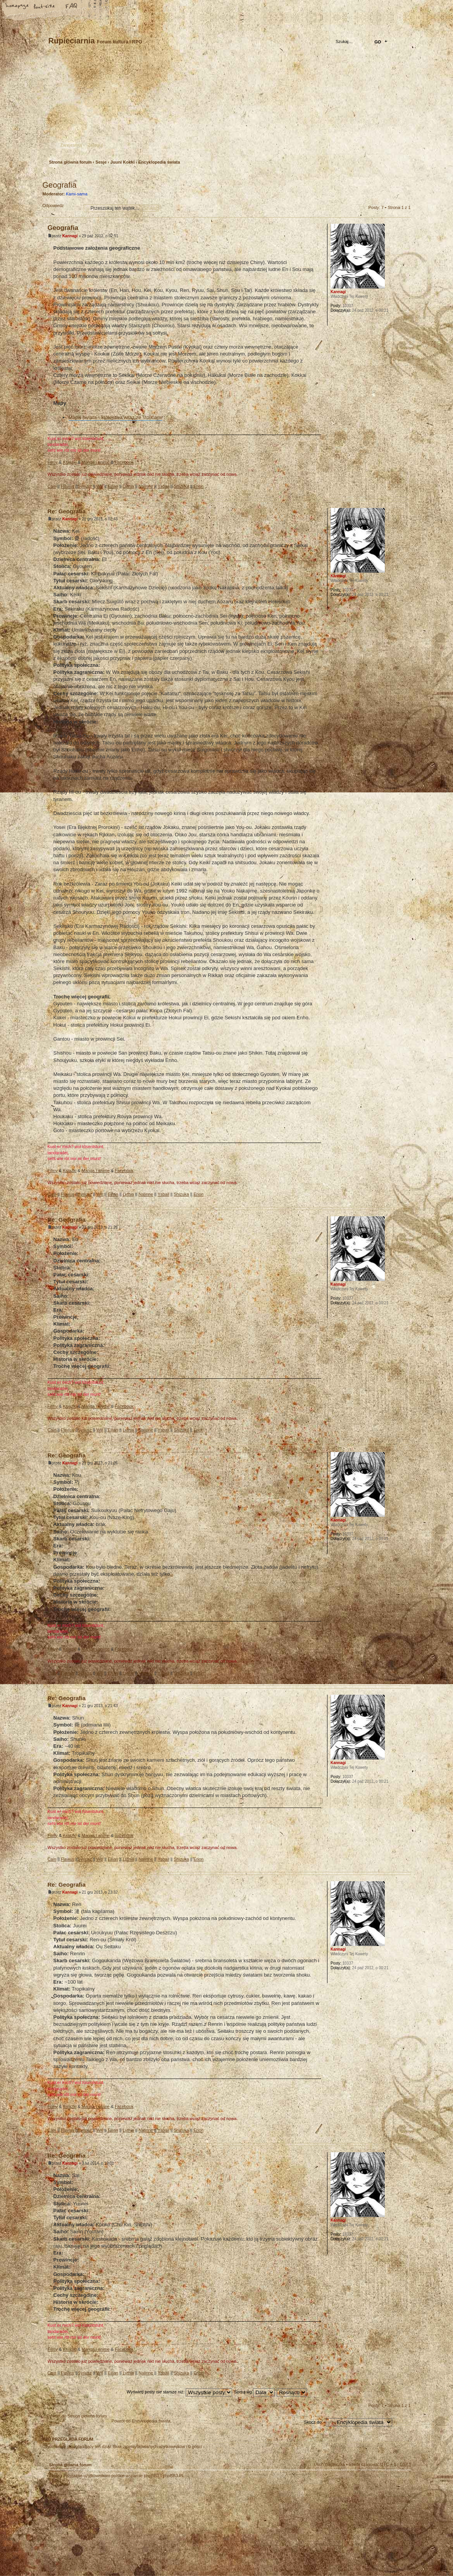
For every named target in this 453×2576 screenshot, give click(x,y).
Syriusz (85, 486)
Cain (52, 486)
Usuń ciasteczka (329, 2464)
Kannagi (70, 236)
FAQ (71, 6)
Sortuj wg (254, 2392)
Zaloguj (95, 145)
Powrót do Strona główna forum (77, 2416)
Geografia (60, 185)
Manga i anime (96, 462)
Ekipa (54, 2475)
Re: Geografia (67, 511)
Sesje (101, 162)
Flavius (67, 486)
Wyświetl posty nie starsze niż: (179, 2392)
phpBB (130, 2527)
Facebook (124, 462)
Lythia (128, 486)
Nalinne (146, 486)
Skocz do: (313, 2422)
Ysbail (163, 486)
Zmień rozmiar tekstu (44, 6)
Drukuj (405, 174)
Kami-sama (77, 194)
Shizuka (181, 486)
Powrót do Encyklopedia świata (141, 2421)
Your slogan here (165, 2528)
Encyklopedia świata (159, 162)
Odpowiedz (61, 208)
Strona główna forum (225, 106)
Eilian (113, 486)
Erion (198, 486)
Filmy (53, 462)
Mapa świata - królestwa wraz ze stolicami (115, 417)
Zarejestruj (71, 145)
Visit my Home (387, 2550)
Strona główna (17, 6)
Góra (405, 492)
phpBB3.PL (173, 2475)
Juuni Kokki (122, 162)
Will (99, 486)
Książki (69, 462)
